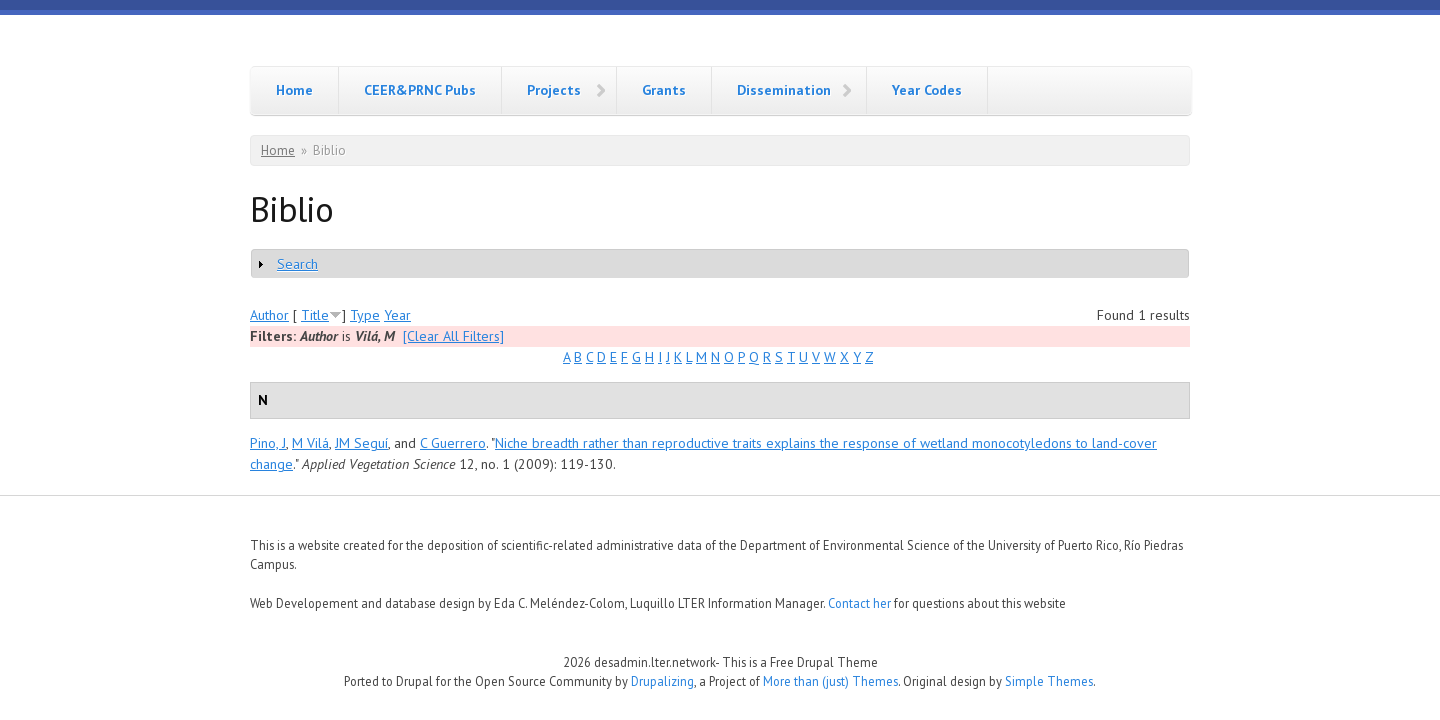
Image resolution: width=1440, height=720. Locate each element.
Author (269, 315)
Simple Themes (1049, 681)
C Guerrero (453, 443)
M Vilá (310, 443)
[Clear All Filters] (453, 336)
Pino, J (268, 443)
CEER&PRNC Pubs (420, 90)
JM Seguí (361, 443)
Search (297, 264)
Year (397, 315)
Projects (554, 90)
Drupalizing (662, 681)
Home (294, 90)
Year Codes (927, 90)
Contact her (859, 603)
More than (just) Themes (830, 681)
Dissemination (784, 90)
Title (315, 315)
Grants (664, 90)
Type (365, 315)
